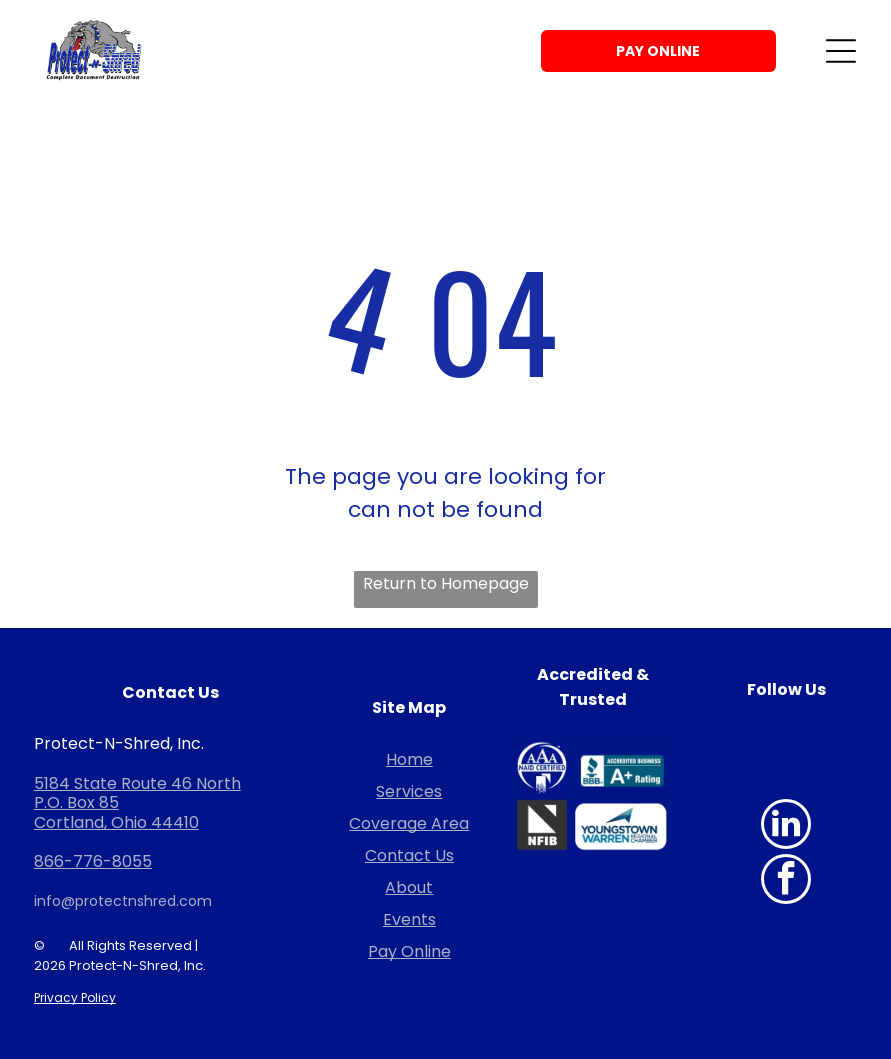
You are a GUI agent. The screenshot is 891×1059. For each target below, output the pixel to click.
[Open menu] (841, 51)
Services (409, 791)
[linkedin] (786, 826)
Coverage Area (409, 823)
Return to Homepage (446, 583)
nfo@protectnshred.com (124, 901)
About (409, 887)
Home (409, 759)
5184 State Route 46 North (137, 783)
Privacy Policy (75, 997)
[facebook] (786, 881)
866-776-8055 (93, 861)
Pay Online (409, 951)
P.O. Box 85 (76, 802)
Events (409, 919)
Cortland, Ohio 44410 (116, 822)
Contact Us (409, 855)
